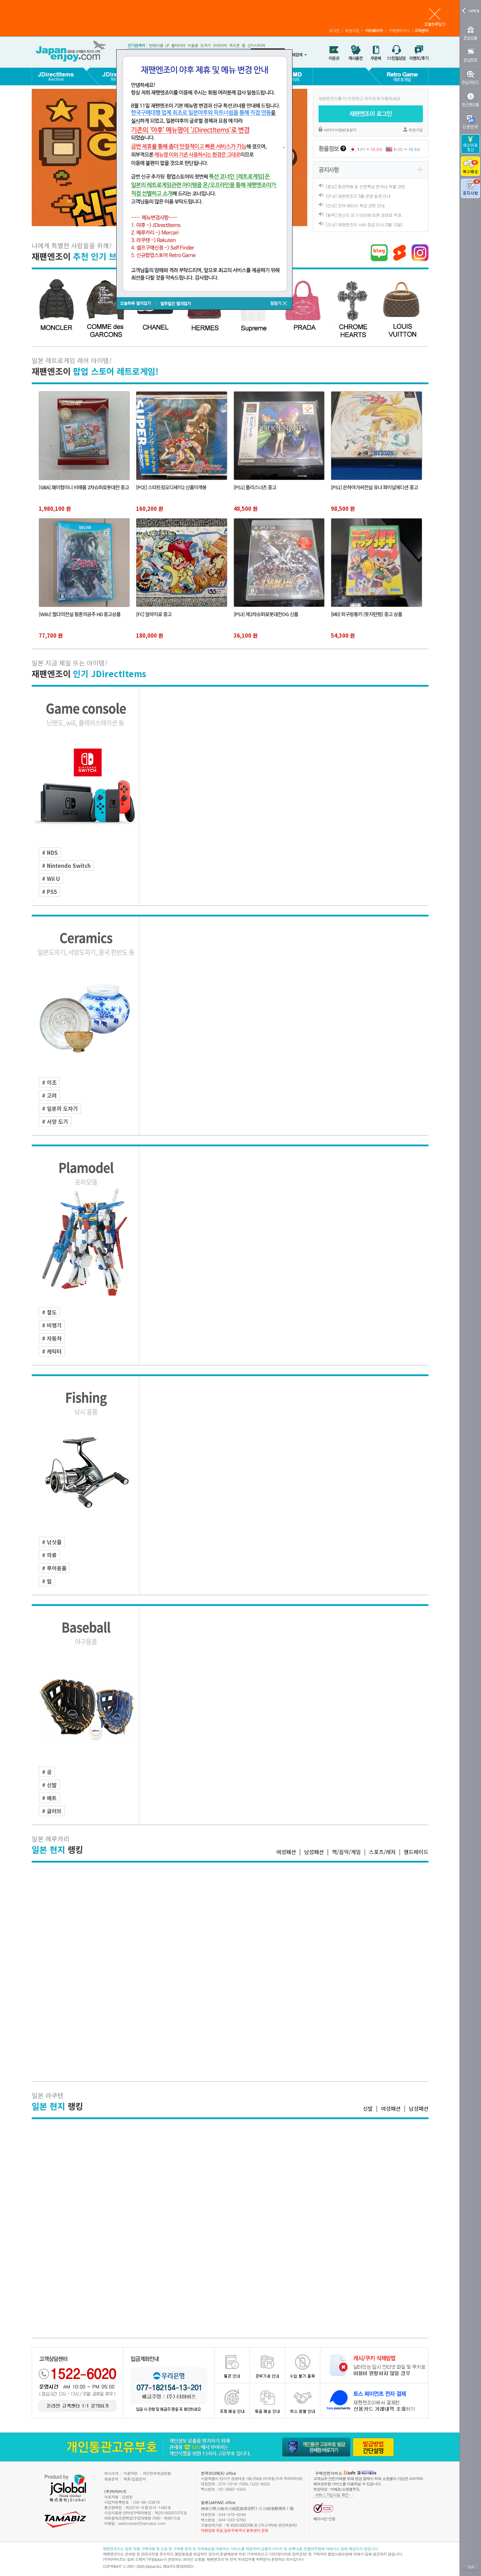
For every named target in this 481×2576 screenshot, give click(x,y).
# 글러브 (52, 1811)
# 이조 (49, 1082)
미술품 (192, 45)
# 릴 (47, 1581)
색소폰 (234, 45)
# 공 (47, 1771)
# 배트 (49, 1798)
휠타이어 (178, 45)
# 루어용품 (54, 1568)
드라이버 (220, 45)
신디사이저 (256, 45)
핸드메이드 (416, 1852)
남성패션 (314, 1852)
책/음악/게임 (346, 1852)
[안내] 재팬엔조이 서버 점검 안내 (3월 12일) (364, 224)
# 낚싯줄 (52, 1542)
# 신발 (49, 1785)
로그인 (334, 30)
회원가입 (352, 30)
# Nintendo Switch (66, 865)
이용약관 (130, 2473)
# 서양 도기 (55, 1121)
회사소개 (111, 2473)
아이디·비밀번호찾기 (340, 130)
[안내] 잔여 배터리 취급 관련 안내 (355, 205)
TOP (470, 2567)
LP (167, 45)
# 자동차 (52, 1338)
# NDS (50, 852)
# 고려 (49, 1095)
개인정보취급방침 (157, 2473)
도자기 (205, 45)
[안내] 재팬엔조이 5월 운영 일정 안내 (358, 196)
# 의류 (49, 1555)
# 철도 (49, 1312)
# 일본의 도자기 (60, 1108)
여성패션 (286, 1852)
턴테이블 (156, 45)
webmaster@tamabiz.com (142, 2523)
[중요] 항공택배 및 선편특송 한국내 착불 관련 (365, 186)
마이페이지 (374, 30)
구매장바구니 (398, 30)
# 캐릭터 (52, 1351)
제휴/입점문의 (134, 2479)
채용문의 (111, 2479)
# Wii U (51, 878)
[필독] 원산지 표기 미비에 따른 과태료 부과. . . (366, 215)
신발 (368, 2108)
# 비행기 (52, 1325)
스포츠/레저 (382, 1852)
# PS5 (49, 891)
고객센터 (421, 30)
